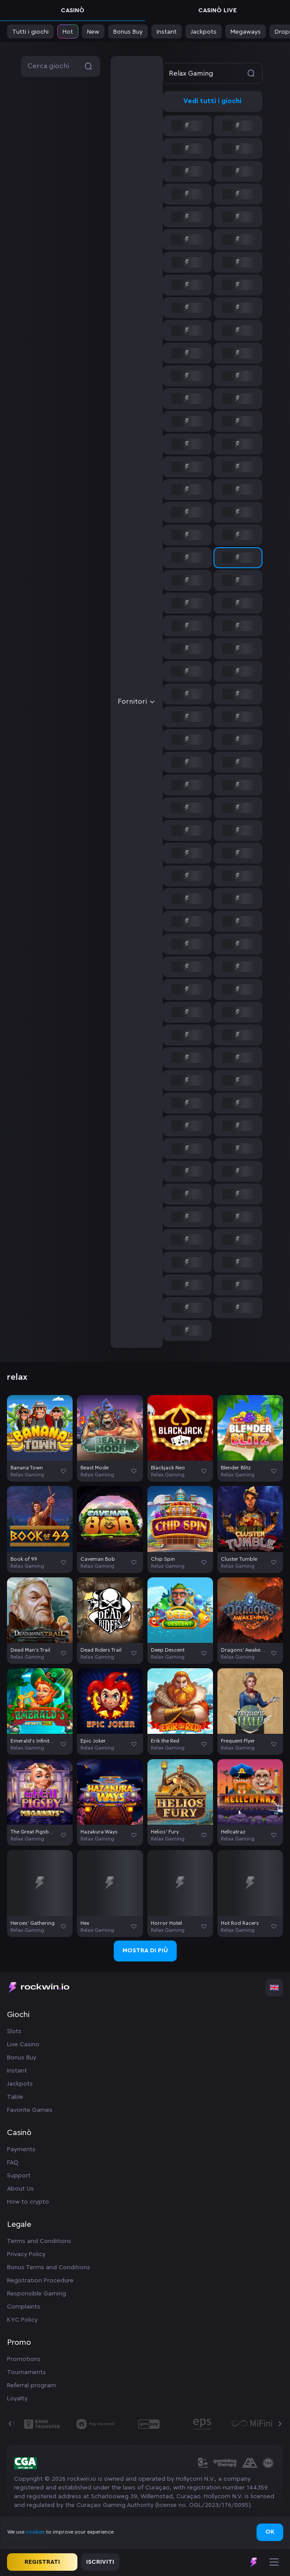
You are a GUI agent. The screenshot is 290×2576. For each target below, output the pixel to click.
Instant (17, 2071)
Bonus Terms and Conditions (48, 2267)
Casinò (72, 10)
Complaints (23, 2307)
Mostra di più (145, 1951)
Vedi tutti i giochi (212, 101)
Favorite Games (29, 2110)
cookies (35, 2532)
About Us (20, 2189)
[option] (187, 125)
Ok (269, 2532)
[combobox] (186, 702)
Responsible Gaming (36, 2294)
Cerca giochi (61, 66)
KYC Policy (22, 2320)
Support (19, 2176)
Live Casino (23, 2044)
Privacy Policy (26, 2254)
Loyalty (17, 2398)
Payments (21, 2149)
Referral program (31, 2385)
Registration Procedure (40, 2280)
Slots (14, 2031)
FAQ (12, 2162)
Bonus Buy (21, 2058)
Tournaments (26, 2372)
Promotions (24, 2359)
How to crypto (28, 2202)
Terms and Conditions (39, 2241)
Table (15, 2097)
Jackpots (20, 2084)
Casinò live (217, 10)
